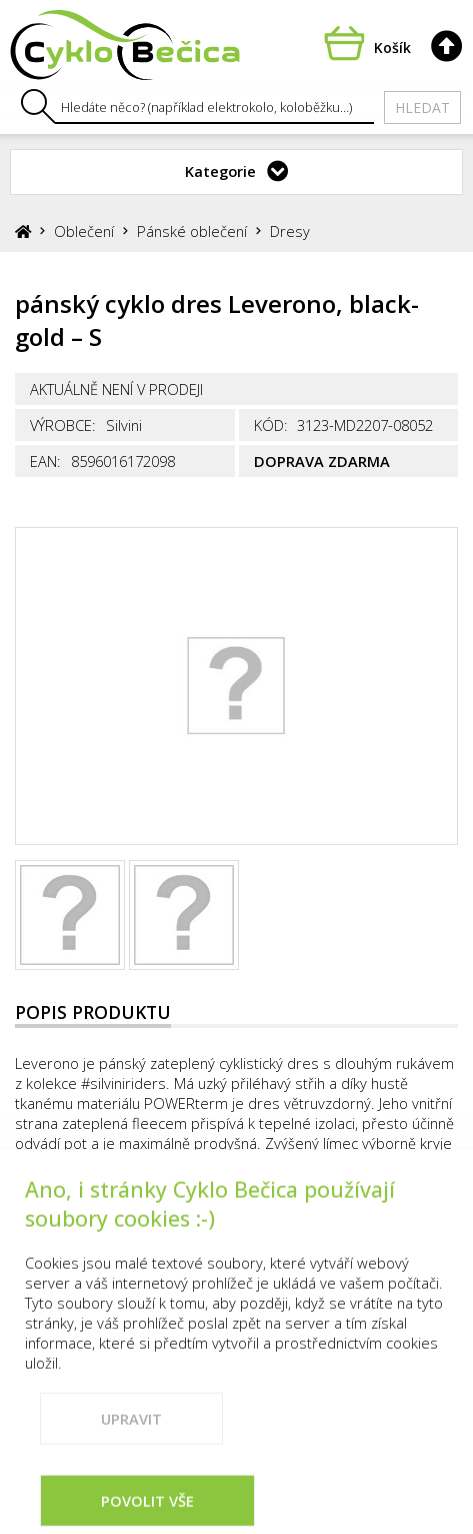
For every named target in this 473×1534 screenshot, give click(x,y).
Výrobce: (63, 425)
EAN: (45, 461)
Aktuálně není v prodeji (116, 389)
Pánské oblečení (192, 231)
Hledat (422, 107)
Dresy (290, 231)
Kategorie (220, 171)
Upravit (131, 1454)
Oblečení (84, 231)
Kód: (271, 425)
